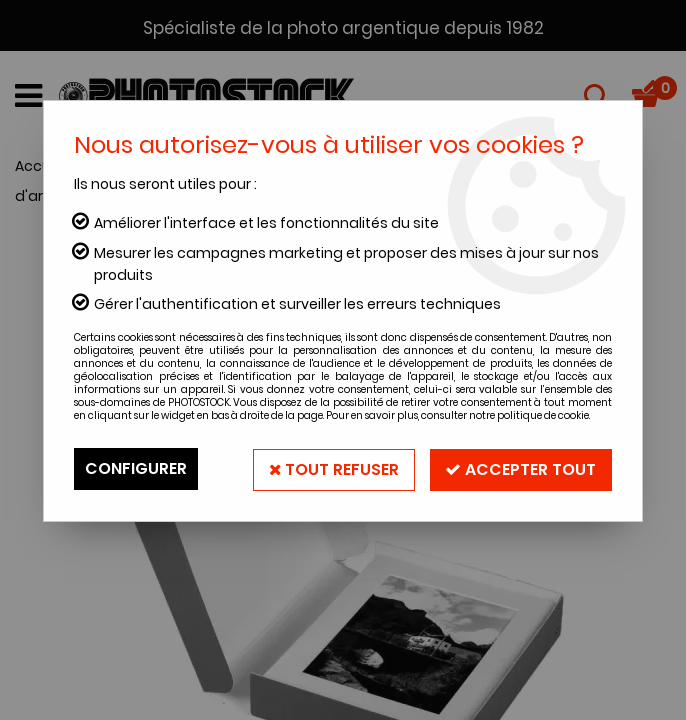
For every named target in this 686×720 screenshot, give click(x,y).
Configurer (136, 468)
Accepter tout (520, 468)
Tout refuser (332, 468)
